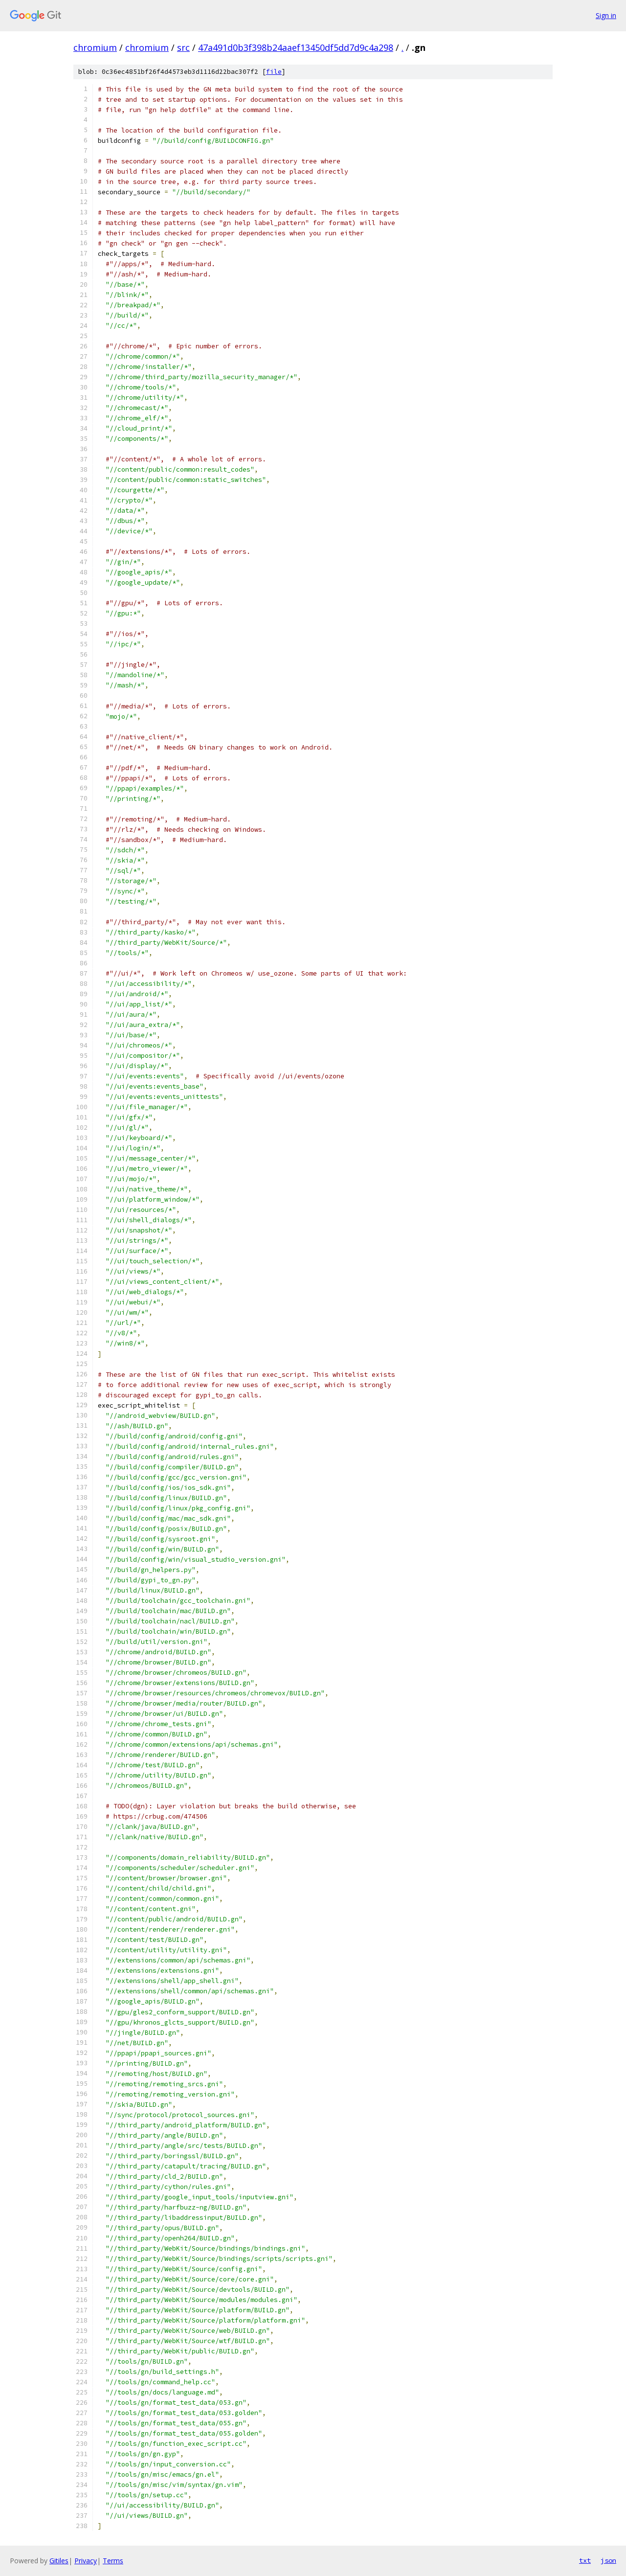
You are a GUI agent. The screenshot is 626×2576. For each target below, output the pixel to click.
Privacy (85, 2560)
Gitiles (58, 2560)
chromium (95, 47)
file (274, 72)
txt (585, 2560)
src (183, 47)
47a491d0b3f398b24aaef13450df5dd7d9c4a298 (295, 47)
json (608, 2560)
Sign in (606, 15)
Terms (113, 2560)
